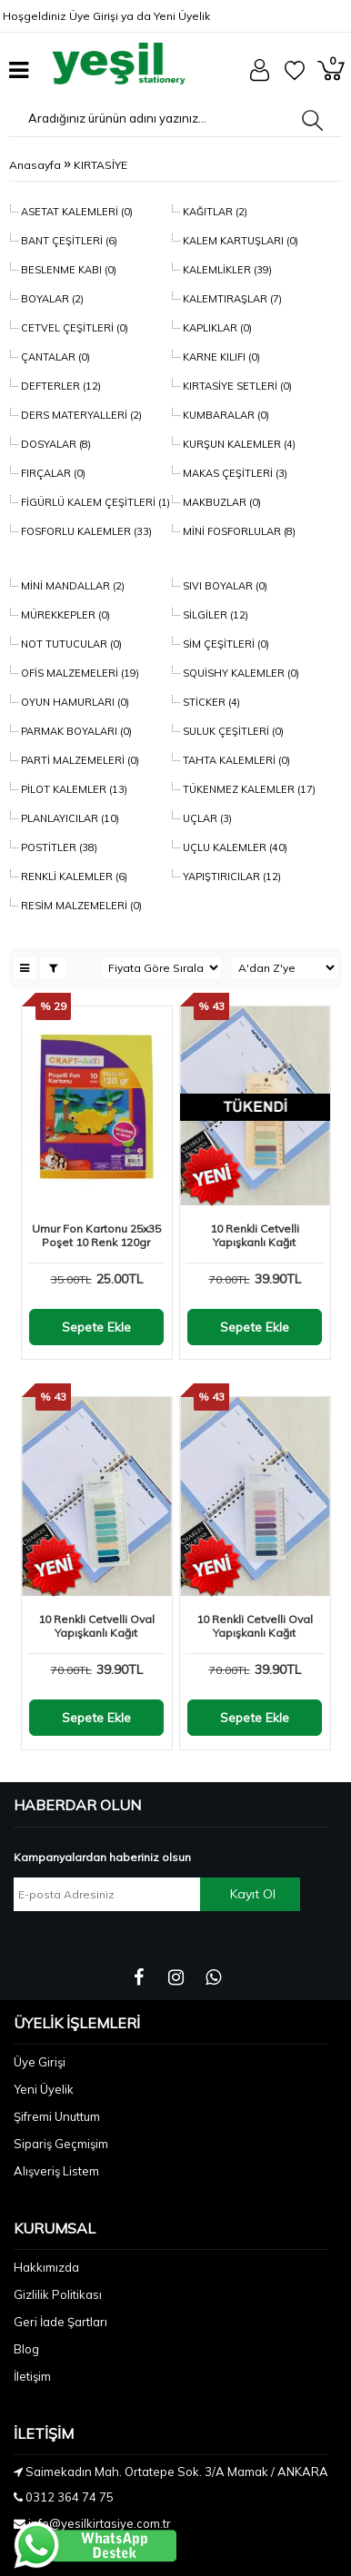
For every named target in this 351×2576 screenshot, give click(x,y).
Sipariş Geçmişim (61, 2143)
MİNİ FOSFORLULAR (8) (238, 531)
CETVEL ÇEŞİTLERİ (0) (73, 328)
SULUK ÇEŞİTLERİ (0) (232, 731)
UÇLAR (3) (206, 818)
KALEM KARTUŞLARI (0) (239, 240)
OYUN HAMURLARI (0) (73, 702)
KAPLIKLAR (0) (216, 328)
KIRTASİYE (100, 165)
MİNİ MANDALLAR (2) (71, 586)
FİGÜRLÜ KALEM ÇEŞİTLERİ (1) (94, 502)
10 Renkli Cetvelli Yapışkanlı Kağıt (254, 1235)
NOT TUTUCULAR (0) (70, 644)
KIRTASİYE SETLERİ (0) (236, 386)
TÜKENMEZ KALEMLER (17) (248, 789)
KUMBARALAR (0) (224, 415)
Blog (26, 2349)
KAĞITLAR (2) (213, 211)
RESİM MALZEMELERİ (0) (80, 905)
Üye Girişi (93, 16)
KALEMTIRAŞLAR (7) (231, 298)
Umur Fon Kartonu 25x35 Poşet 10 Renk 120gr (96, 1235)
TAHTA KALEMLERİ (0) (235, 760)
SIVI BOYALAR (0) (223, 586)
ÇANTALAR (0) (54, 357)
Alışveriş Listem (56, 2171)
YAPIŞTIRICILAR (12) (230, 876)
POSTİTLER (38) (57, 847)
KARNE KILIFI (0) (220, 357)
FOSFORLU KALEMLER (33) (85, 531)
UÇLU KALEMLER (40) (233, 847)
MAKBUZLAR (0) (220, 502)
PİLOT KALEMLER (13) (72, 789)
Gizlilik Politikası (58, 2294)
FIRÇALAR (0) (51, 473)
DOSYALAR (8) (54, 444)
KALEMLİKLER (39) (226, 269)
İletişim (32, 2376)
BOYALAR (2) (51, 298)
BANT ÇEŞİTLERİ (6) (67, 240)
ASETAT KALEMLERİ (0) (75, 211)
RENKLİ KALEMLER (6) (72, 876)
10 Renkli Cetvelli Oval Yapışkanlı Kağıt (96, 1626)
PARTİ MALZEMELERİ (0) (78, 760)
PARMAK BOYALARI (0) (75, 731)
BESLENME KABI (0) (67, 269)
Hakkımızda (46, 2267)
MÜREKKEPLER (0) (64, 615)
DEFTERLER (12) (59, 386)
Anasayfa (35, 165)
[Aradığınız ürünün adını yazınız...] (151, 118)
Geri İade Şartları (60, 2321)
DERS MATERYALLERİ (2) (80, 415)
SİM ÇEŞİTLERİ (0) (224, 644)
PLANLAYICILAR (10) (68, 818)
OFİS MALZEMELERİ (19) (78, 673)
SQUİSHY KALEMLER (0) (239, 673)
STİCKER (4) (210, 702)
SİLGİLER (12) (214, 615)
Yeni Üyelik (182, 16)
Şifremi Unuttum (57, 2116)
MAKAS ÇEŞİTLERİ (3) (233, 473)
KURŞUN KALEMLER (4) (238, 444)
